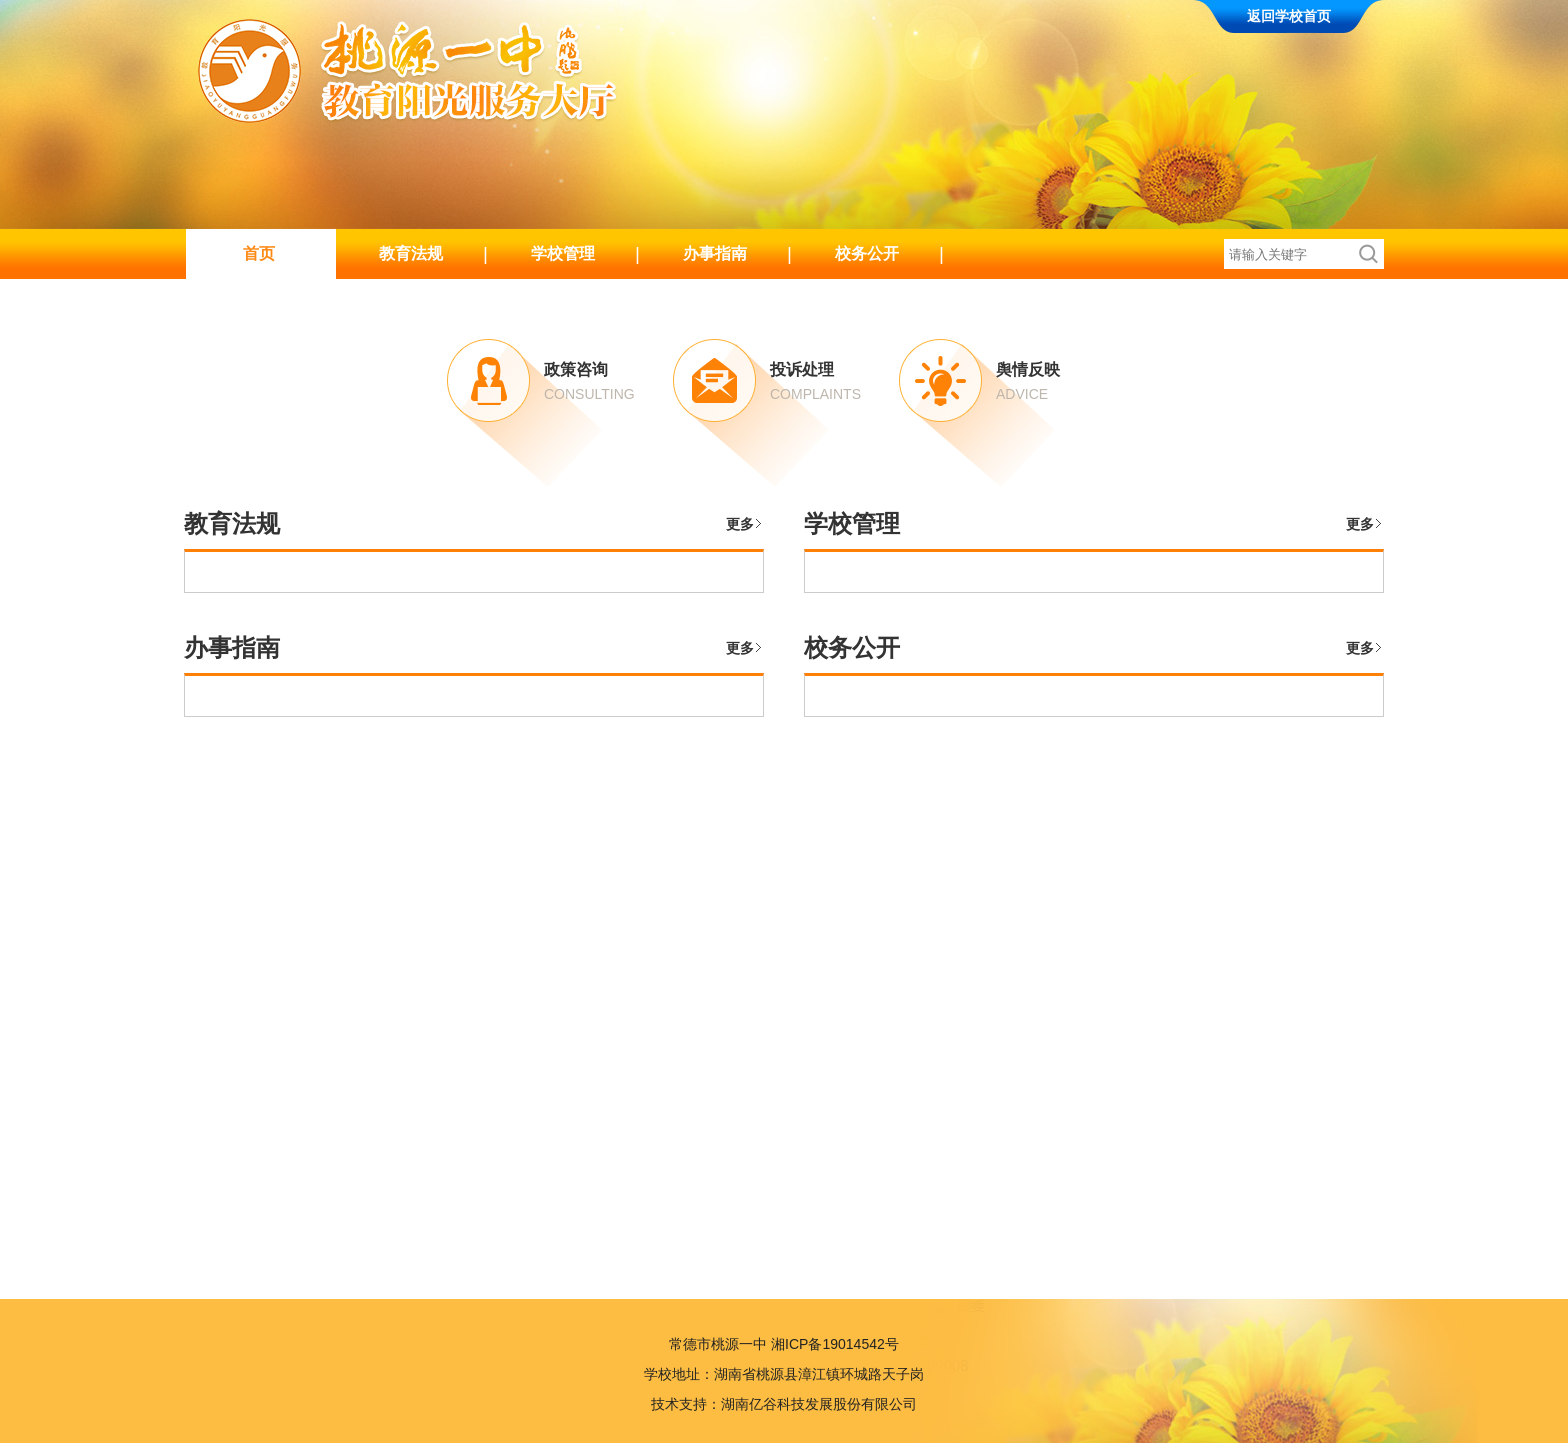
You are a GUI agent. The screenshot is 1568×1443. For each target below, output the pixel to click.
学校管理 (563, 253)
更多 (740, 524)
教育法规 (411, 253)
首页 (259, 253)
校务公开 (867, 253)
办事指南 (715, 253)
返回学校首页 (1289, 16)
